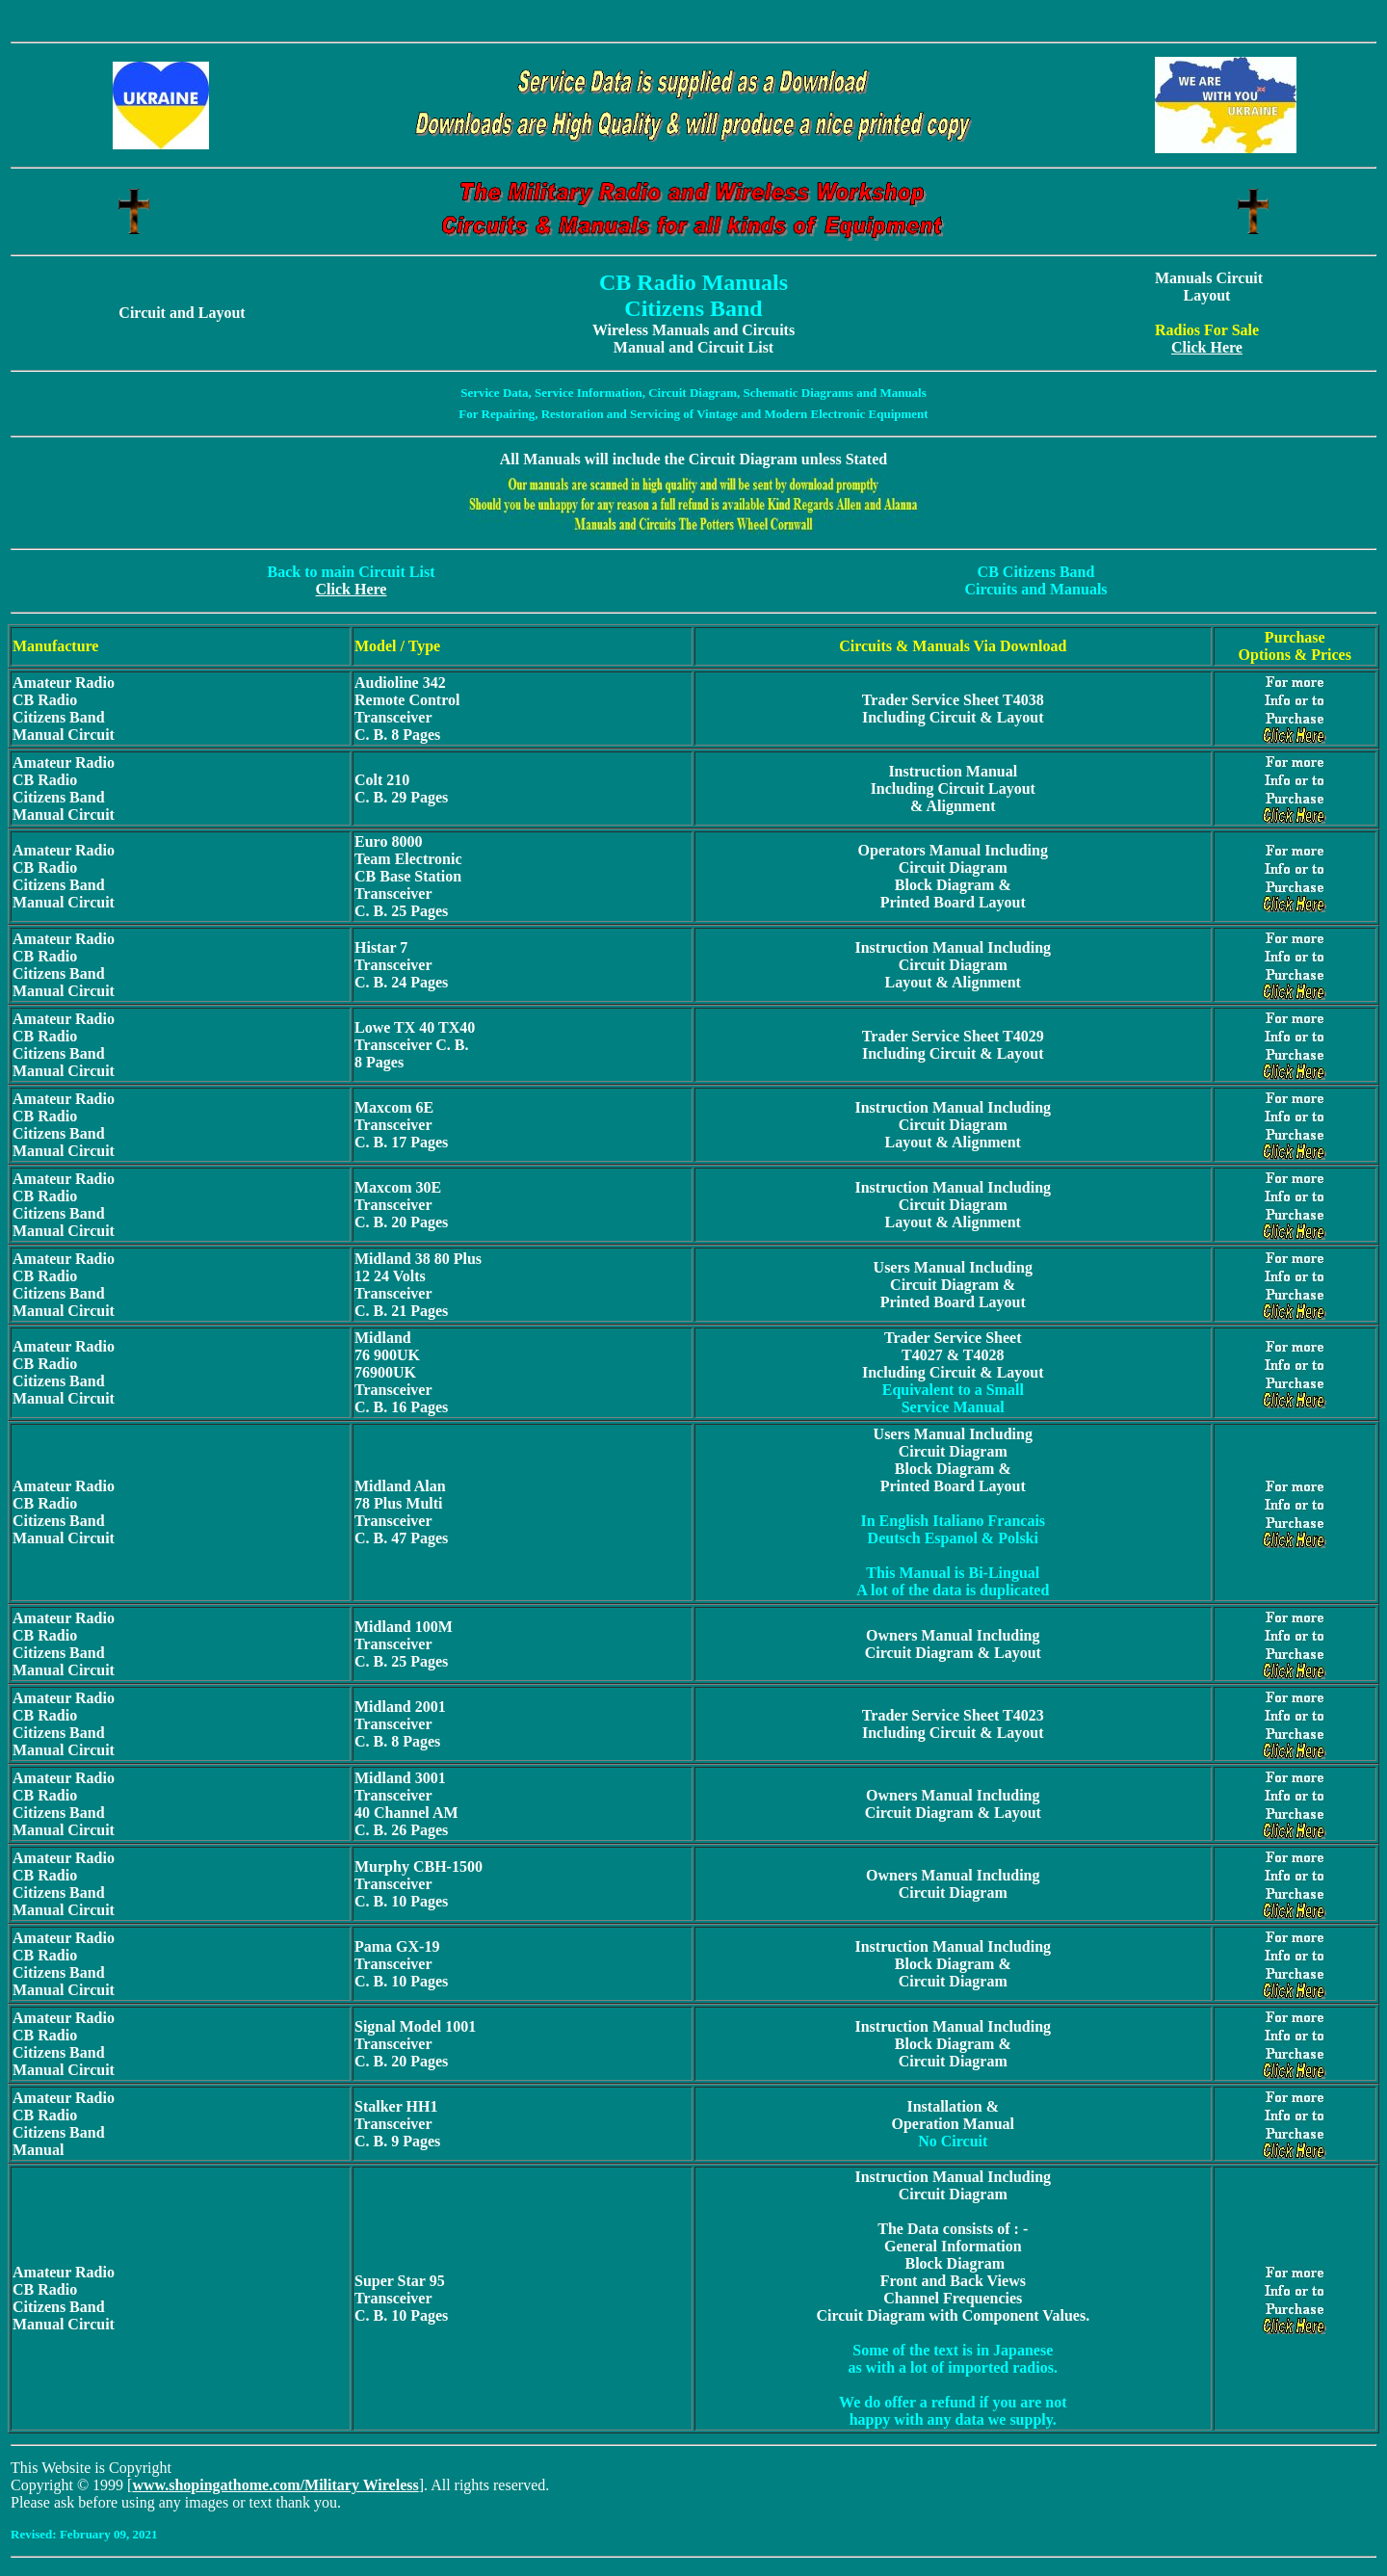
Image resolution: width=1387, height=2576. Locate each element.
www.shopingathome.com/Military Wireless (275, 2485)
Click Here (1207, 347)
